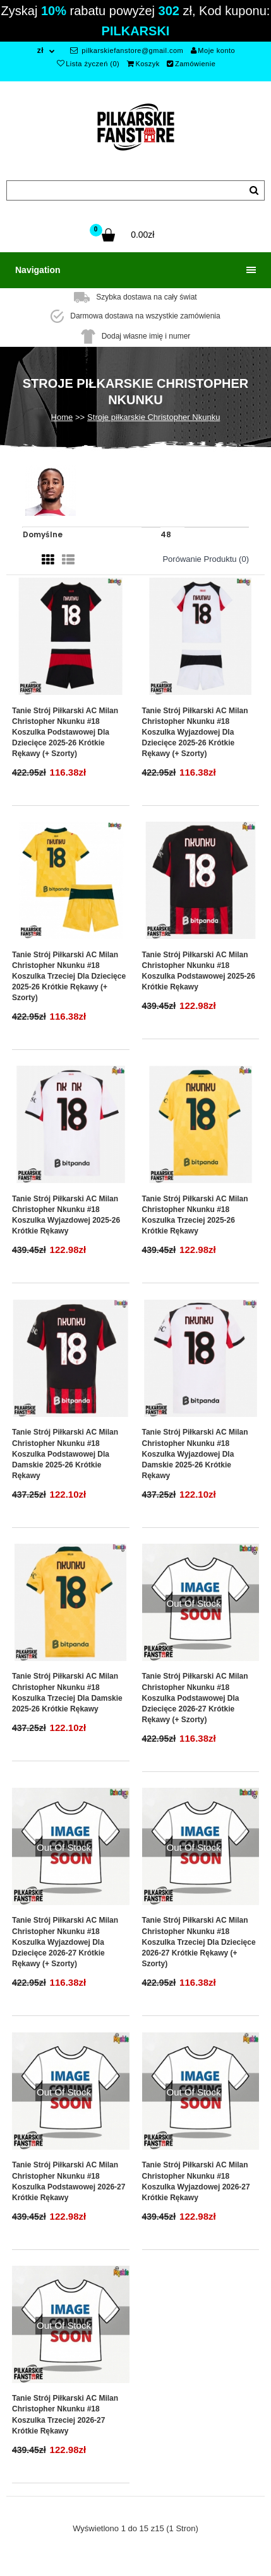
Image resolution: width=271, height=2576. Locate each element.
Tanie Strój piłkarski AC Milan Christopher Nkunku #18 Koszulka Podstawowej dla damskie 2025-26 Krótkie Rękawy (65, 1454)
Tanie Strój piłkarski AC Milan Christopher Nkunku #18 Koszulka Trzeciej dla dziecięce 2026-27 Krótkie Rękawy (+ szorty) (199, 1942)
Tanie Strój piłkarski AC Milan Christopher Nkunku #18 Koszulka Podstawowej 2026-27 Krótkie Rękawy (68, 2180)
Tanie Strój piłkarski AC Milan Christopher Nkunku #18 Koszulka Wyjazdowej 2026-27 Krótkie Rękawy (196, 2180)
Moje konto (213, 50)
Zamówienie (191, 63)
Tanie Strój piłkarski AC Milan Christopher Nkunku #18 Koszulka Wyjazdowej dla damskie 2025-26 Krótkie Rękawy (195, 1454)
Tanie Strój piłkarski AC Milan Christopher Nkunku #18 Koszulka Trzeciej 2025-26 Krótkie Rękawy (195, 1214)
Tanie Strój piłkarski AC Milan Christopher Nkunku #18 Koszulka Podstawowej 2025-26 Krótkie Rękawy (198, 970)
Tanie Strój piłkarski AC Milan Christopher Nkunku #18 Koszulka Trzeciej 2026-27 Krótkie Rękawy (65, 2414)
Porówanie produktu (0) (205, 559)
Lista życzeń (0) (88, 63)
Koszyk (143, 63)
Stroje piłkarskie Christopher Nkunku (153, 417)
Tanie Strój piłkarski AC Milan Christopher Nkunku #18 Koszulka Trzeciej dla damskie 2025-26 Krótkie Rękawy (67, 1692)
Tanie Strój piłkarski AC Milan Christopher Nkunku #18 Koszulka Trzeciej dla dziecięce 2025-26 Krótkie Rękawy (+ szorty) (69, 976)
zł (40, 50)
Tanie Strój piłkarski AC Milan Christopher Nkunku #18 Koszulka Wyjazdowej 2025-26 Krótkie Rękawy (66, 1214)
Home (62, 417)
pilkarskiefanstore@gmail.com (126, 50)
